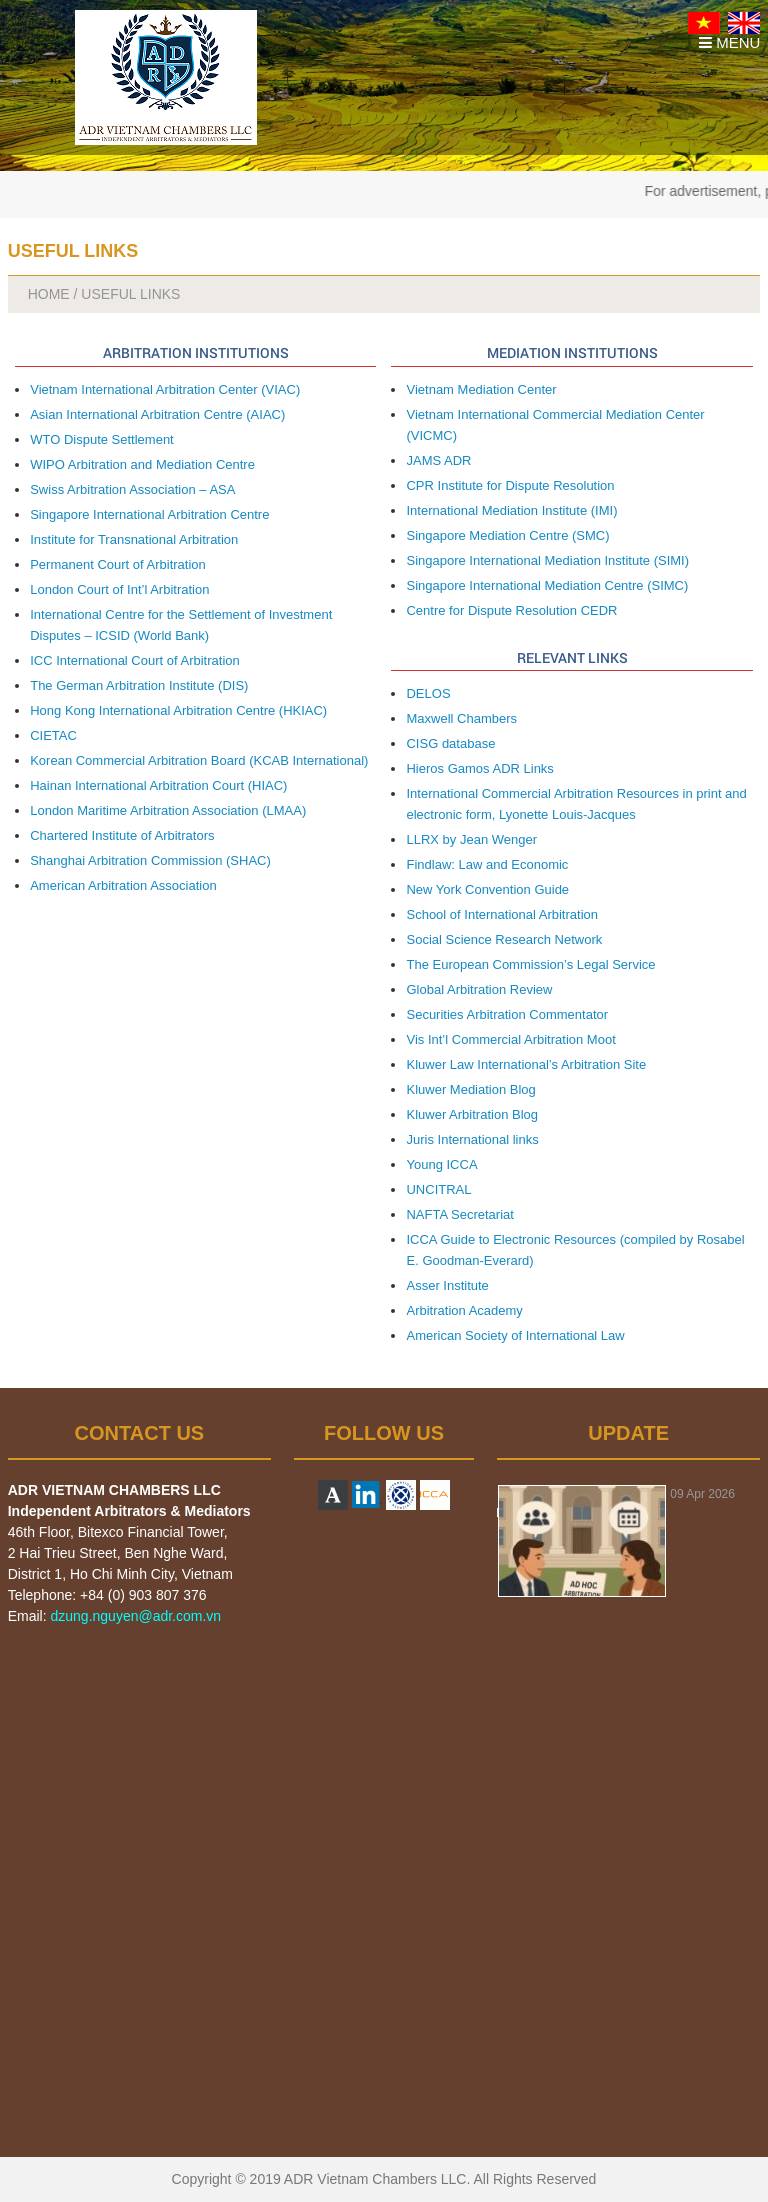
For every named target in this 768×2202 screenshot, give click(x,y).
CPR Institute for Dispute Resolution (510, 485)
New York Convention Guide (487, 889)
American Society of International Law (515, 1335)
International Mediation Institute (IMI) (511, 510)
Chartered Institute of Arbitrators (122, 835)
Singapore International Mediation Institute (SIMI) (547, 560)
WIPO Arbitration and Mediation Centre (142, 464)
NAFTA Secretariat (459, 1214)
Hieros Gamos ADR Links (479, 768)
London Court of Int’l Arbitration (119, 589)
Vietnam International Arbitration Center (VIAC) (165, 389)
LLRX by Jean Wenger (471, 839)
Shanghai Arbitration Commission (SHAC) (150, 860)
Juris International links (472, 1139)
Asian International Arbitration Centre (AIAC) (157, 414)
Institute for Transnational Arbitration (134, 539)
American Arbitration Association (123, 885)
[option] (628, 1541)
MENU (729, 42)
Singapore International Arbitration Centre (149, 514)
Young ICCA (441, 1164)
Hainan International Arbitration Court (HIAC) (158, 785)
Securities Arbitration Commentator (507, 1014)
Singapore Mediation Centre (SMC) (507, 535)
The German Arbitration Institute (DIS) (139, 685)
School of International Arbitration (502, 914)
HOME (49, 294)
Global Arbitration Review (479, 989)
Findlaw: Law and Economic (487, 864)
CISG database (450, 743)
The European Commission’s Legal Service (530, 964)
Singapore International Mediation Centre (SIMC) (547, 585)
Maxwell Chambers (461, 718)
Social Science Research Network (504, 939)
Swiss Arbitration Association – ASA (132, 489)
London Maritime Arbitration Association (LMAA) (168, 810)
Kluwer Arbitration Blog (472, 1114)
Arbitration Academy (464, 1310)
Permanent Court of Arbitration (118, 564)
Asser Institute (447, 1285)
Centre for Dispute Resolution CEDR (511, 610)
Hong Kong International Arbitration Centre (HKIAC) (178, 710)
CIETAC (53, 735)
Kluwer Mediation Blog (470, 1089)
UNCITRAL (438, 1189)
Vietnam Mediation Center (481, 389)
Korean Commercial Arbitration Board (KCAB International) (199, 760)
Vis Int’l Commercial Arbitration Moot (510, 1039)
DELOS (428, 693)
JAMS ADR (438, 460)
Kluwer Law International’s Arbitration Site (526, 1064)
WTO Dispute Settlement (102, 439)
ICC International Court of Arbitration (135, 660)
